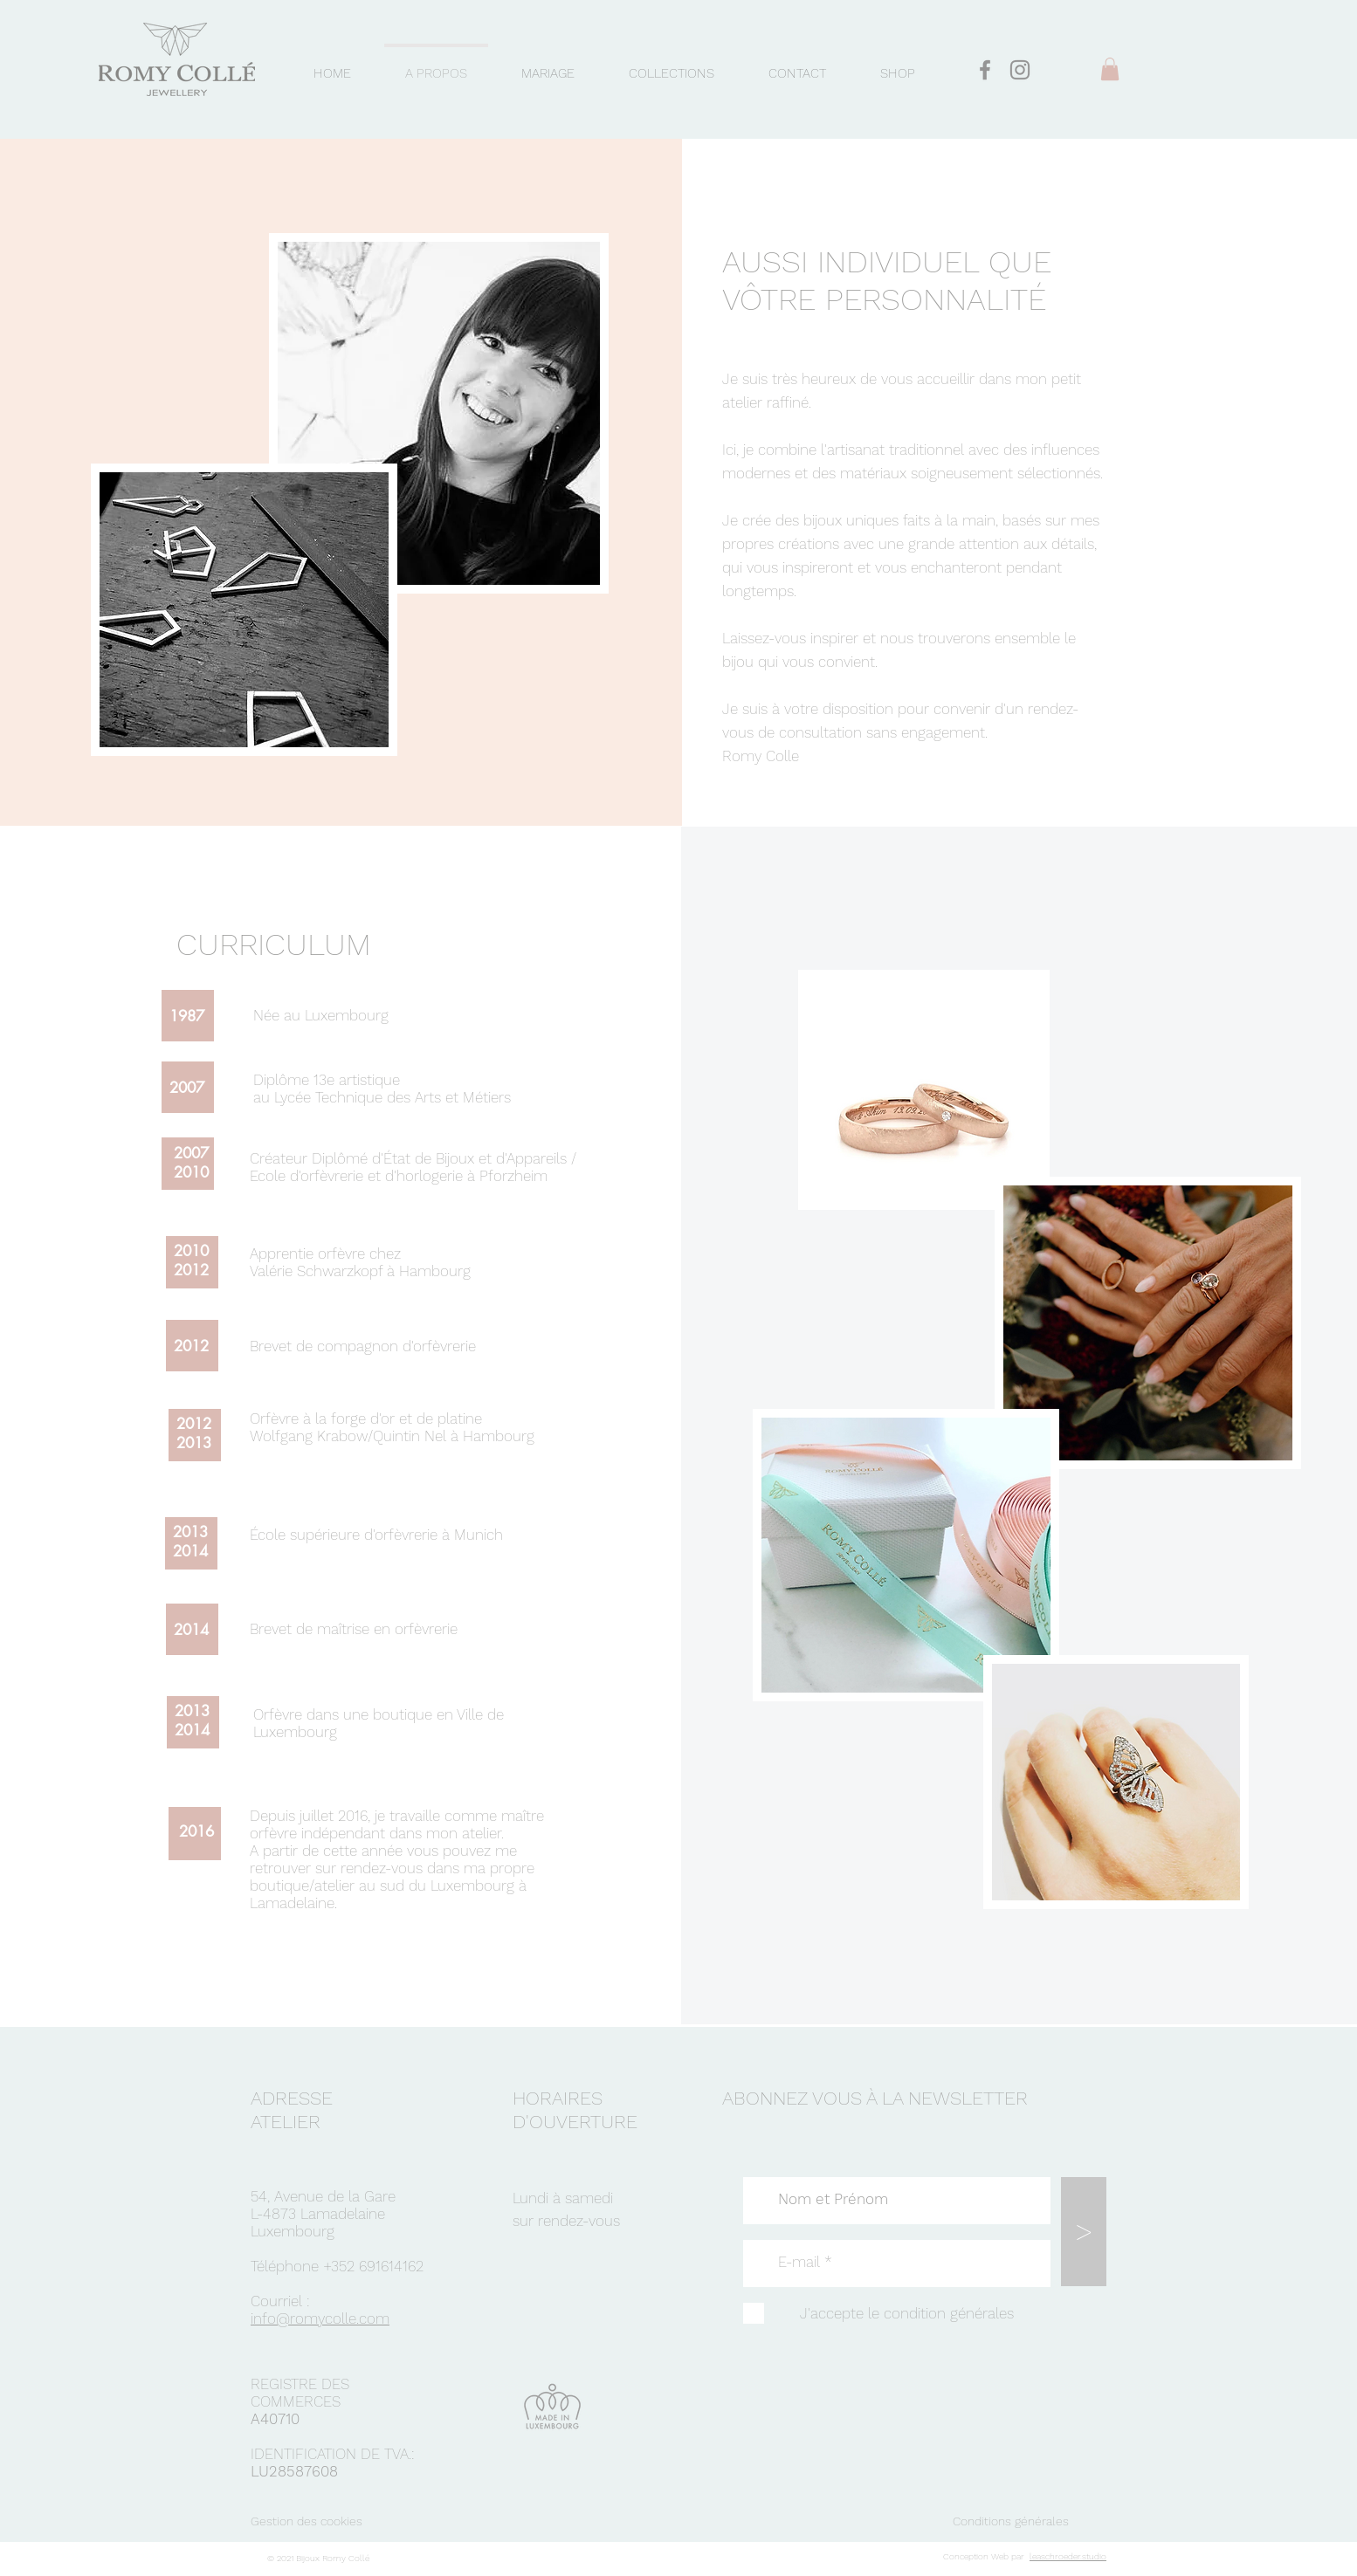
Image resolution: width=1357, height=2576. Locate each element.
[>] (1083, 2231)
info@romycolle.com (320, 2318)
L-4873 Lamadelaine (318, 2213)
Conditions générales (1011, 2521)
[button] (1109, 69)
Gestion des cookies (306, 2521)
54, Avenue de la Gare (323, 2196)
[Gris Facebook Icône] (985, 70)
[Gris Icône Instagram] (1020, 70)
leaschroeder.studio (1068, 2556)
